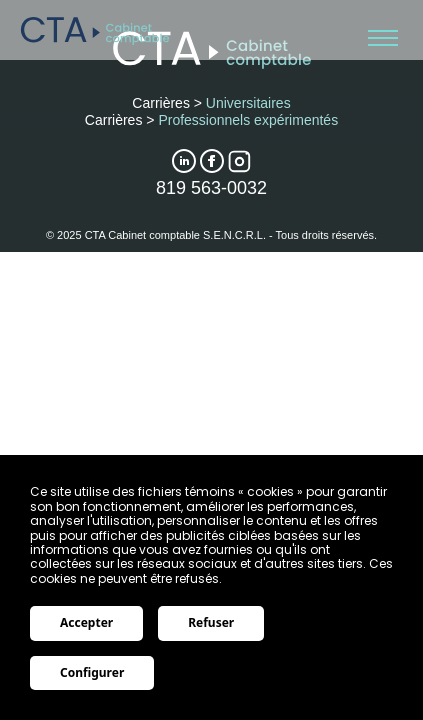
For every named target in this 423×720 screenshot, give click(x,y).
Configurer (92, 672)
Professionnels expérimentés (248, 120)
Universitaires (248, 103)
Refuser (211, 622)
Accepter (86, 622)
